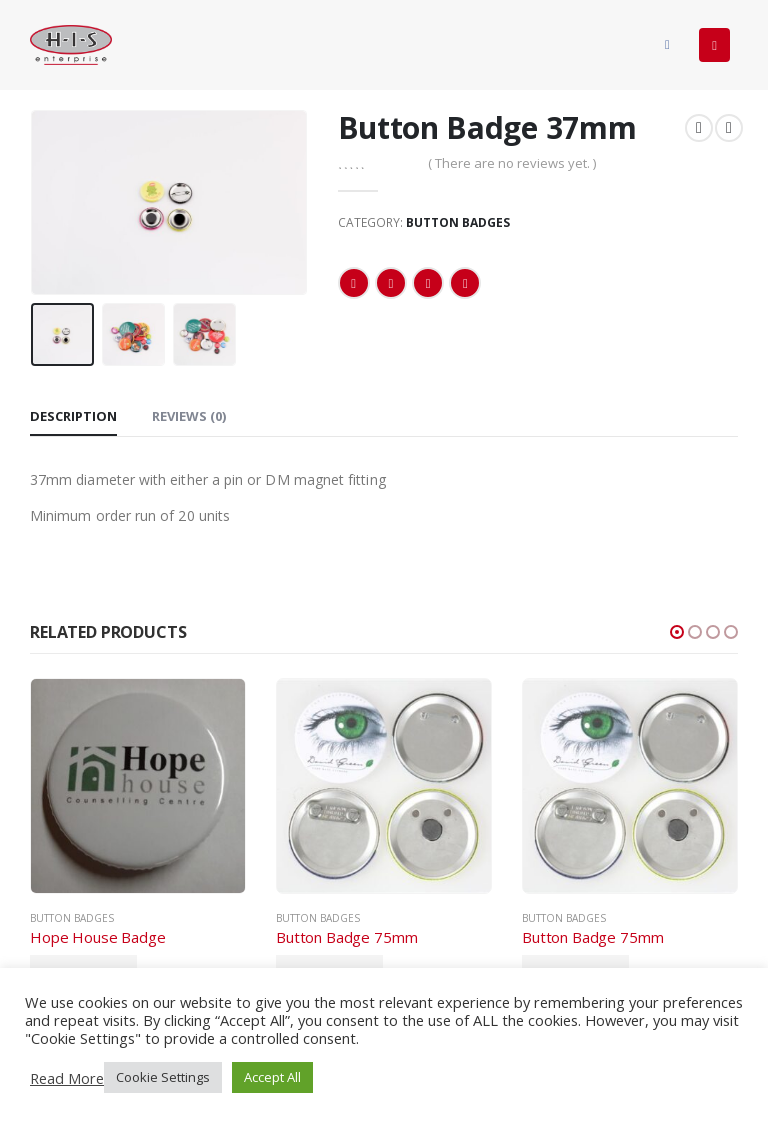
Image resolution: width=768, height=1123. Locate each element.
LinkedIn (428, 283)
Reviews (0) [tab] (189, 416)
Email (465, 283)
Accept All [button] (272, 1077)
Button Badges (458, 222)
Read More (67, 1078)
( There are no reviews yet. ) (512, 163)
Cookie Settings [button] (163, 1077)
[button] (677, 632)
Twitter (391, 283)
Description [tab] (73, 416)
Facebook (354, 283)
